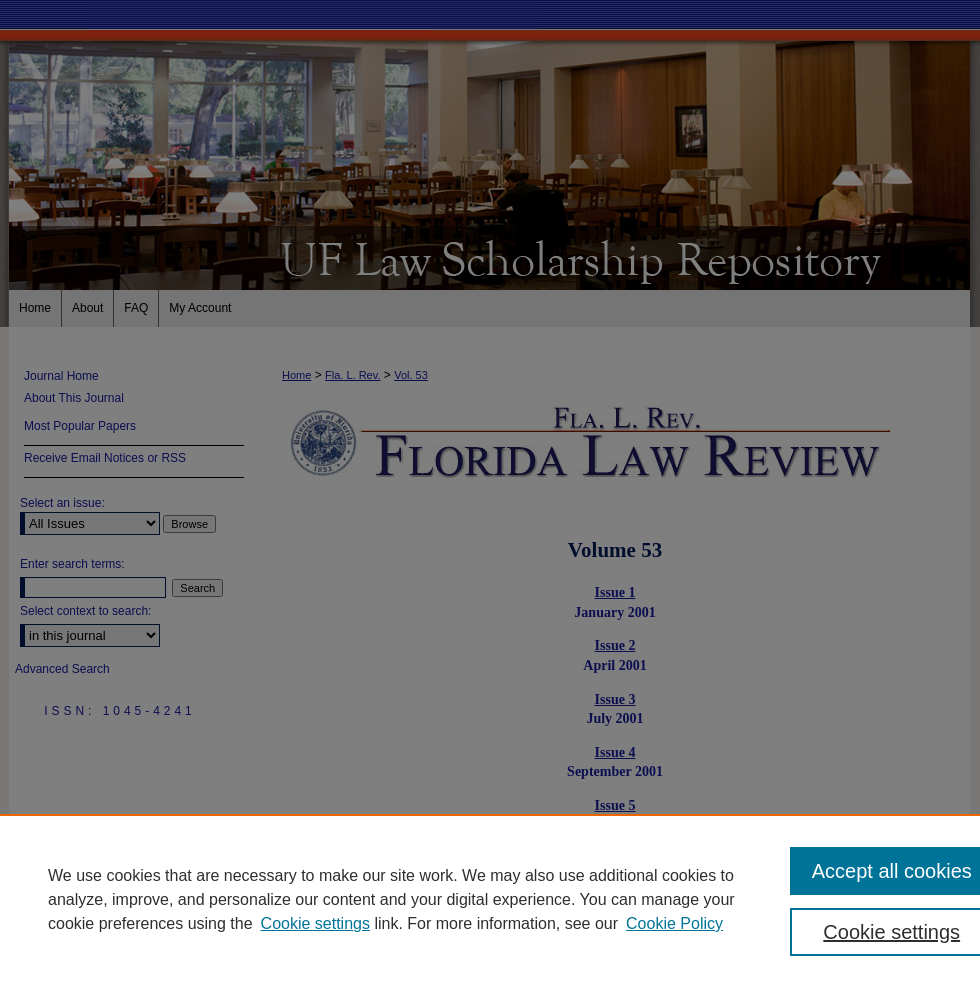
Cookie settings (315, 923)
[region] (490, 899)
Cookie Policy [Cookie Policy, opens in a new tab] (674, 923)
